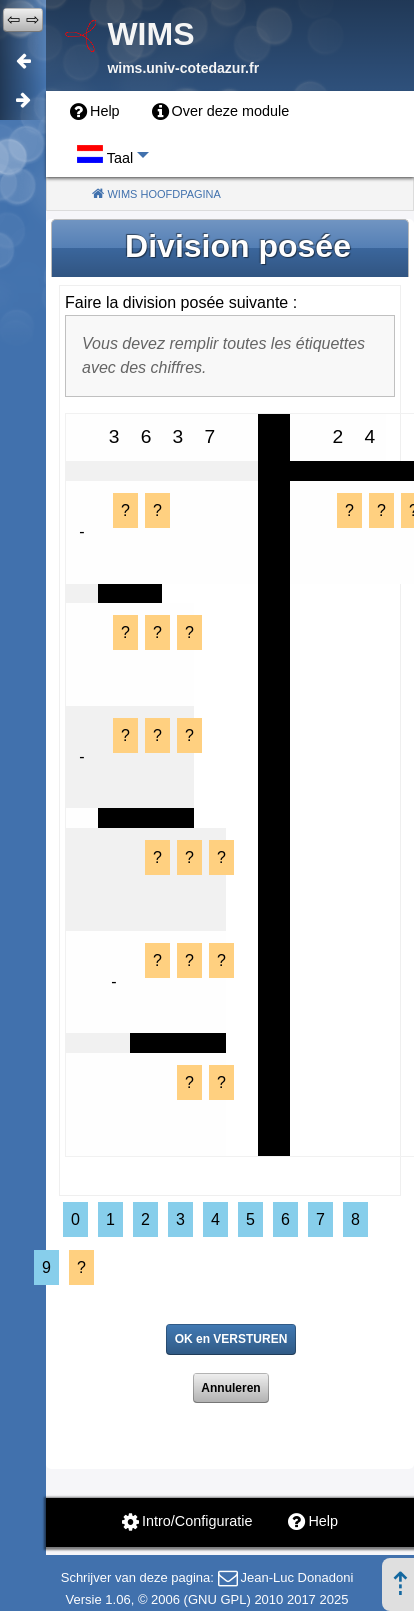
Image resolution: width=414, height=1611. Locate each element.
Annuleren (230, 1388)
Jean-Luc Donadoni (297, 1577)
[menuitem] (95, 112)
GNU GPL (217, 1599)
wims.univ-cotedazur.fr (183, 68)
